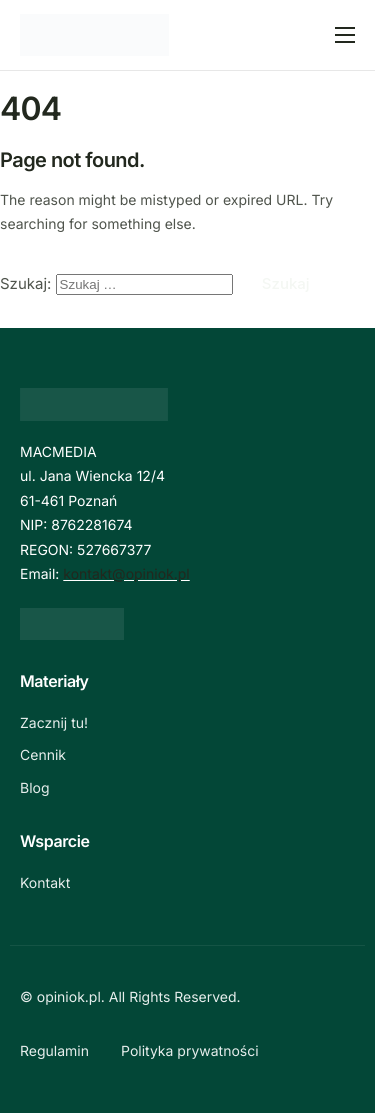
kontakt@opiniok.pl (126, 574)
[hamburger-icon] (345, 35)
